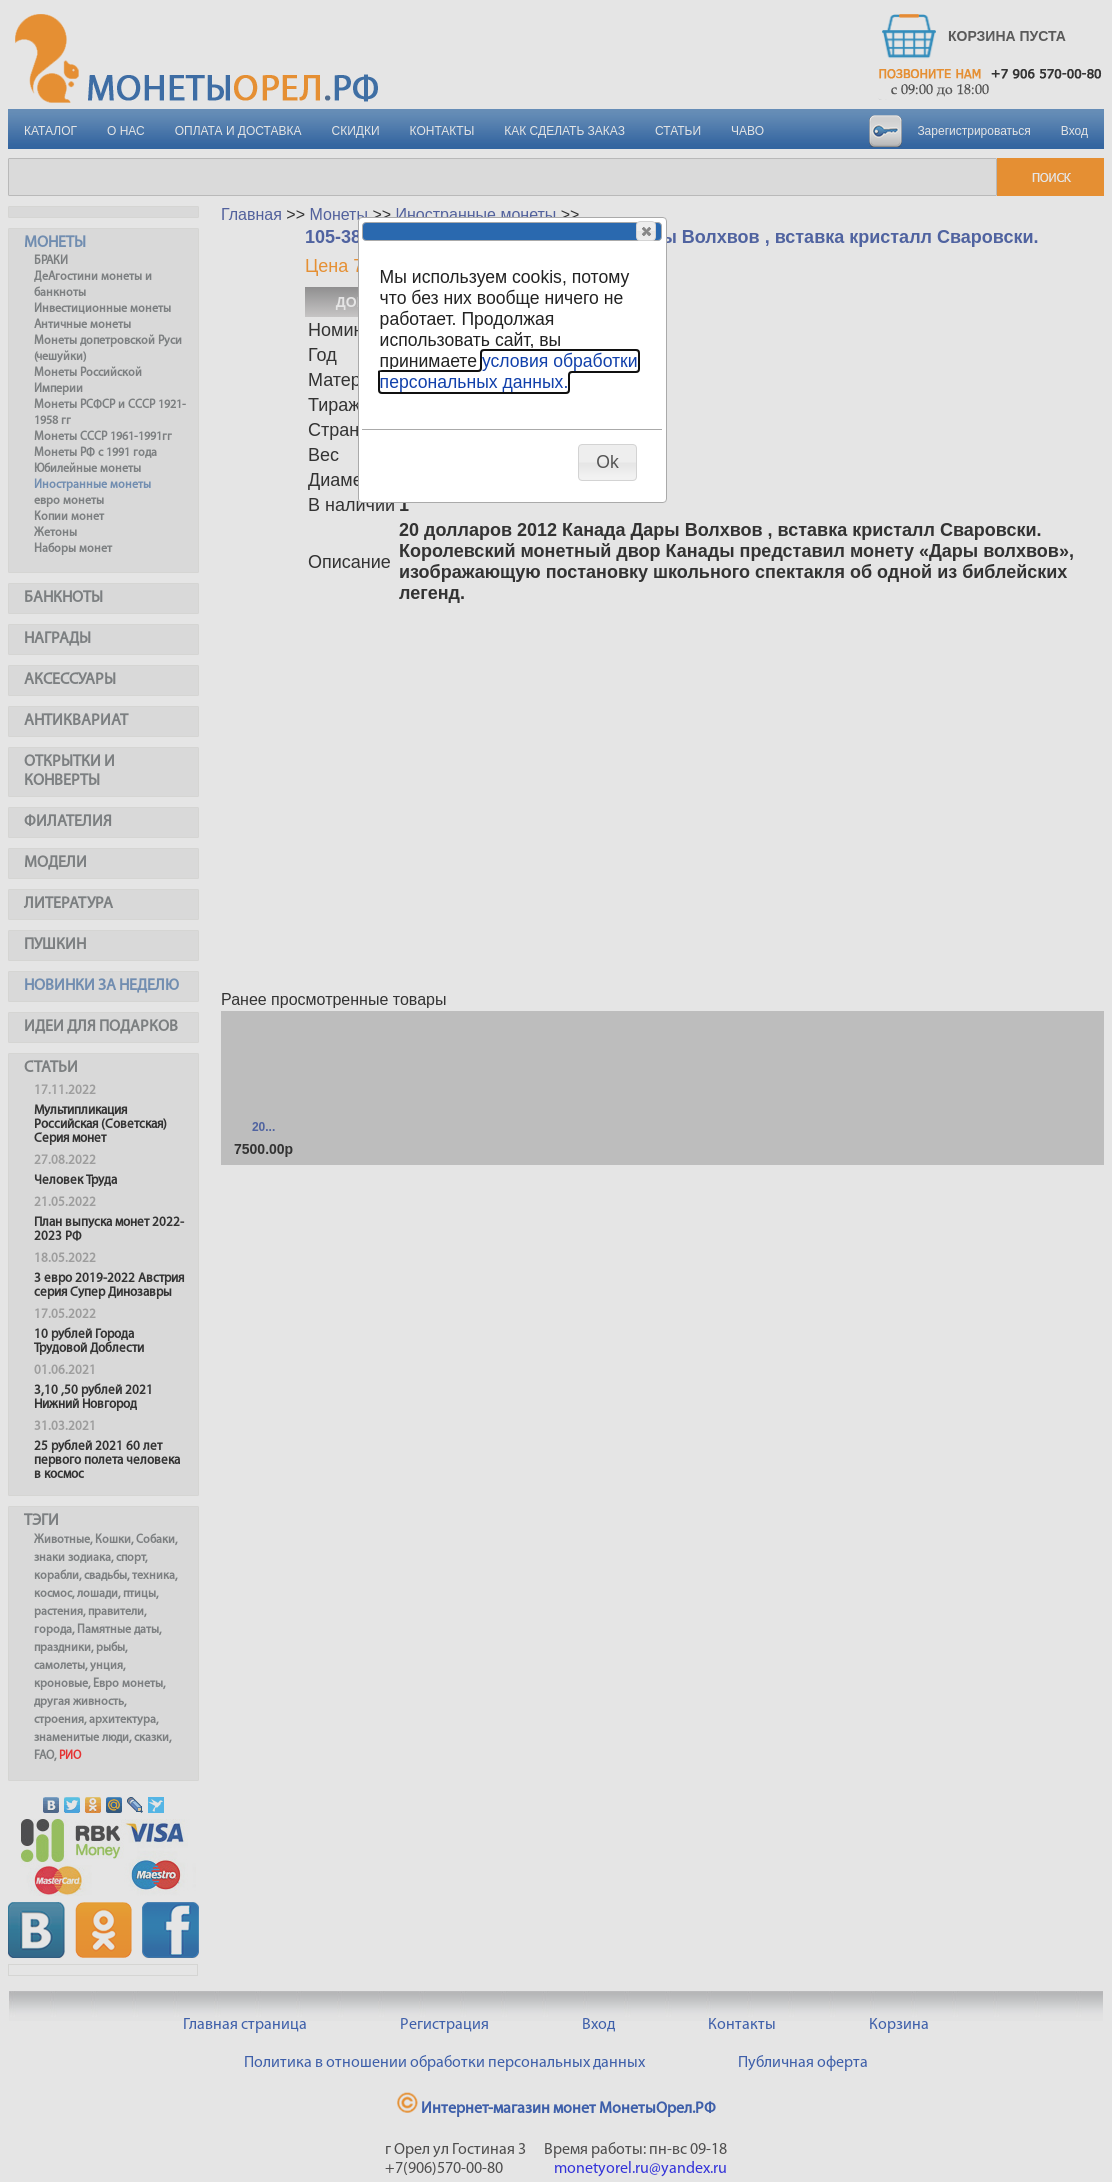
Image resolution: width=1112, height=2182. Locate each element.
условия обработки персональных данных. (509, 371)
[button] (646, 231)
